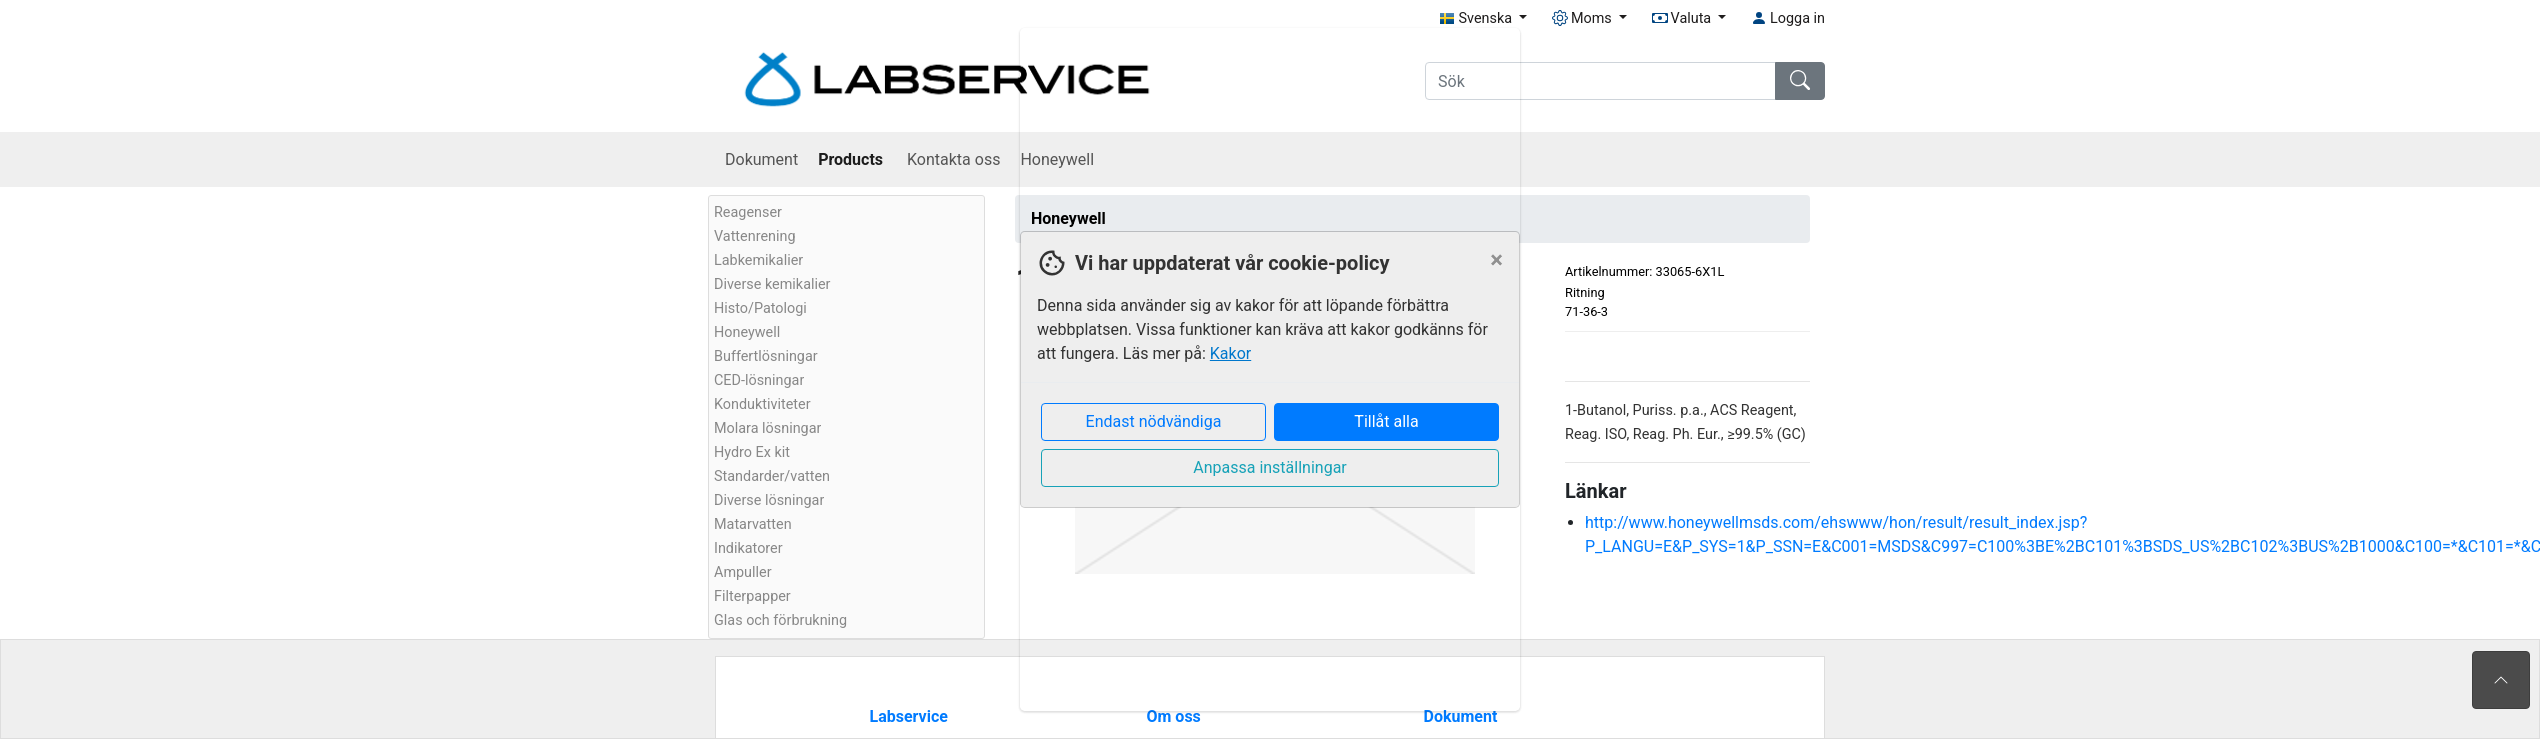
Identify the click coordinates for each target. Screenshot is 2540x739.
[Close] (1496, 260)
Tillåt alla (1386, 421)
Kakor (1230, 353)
